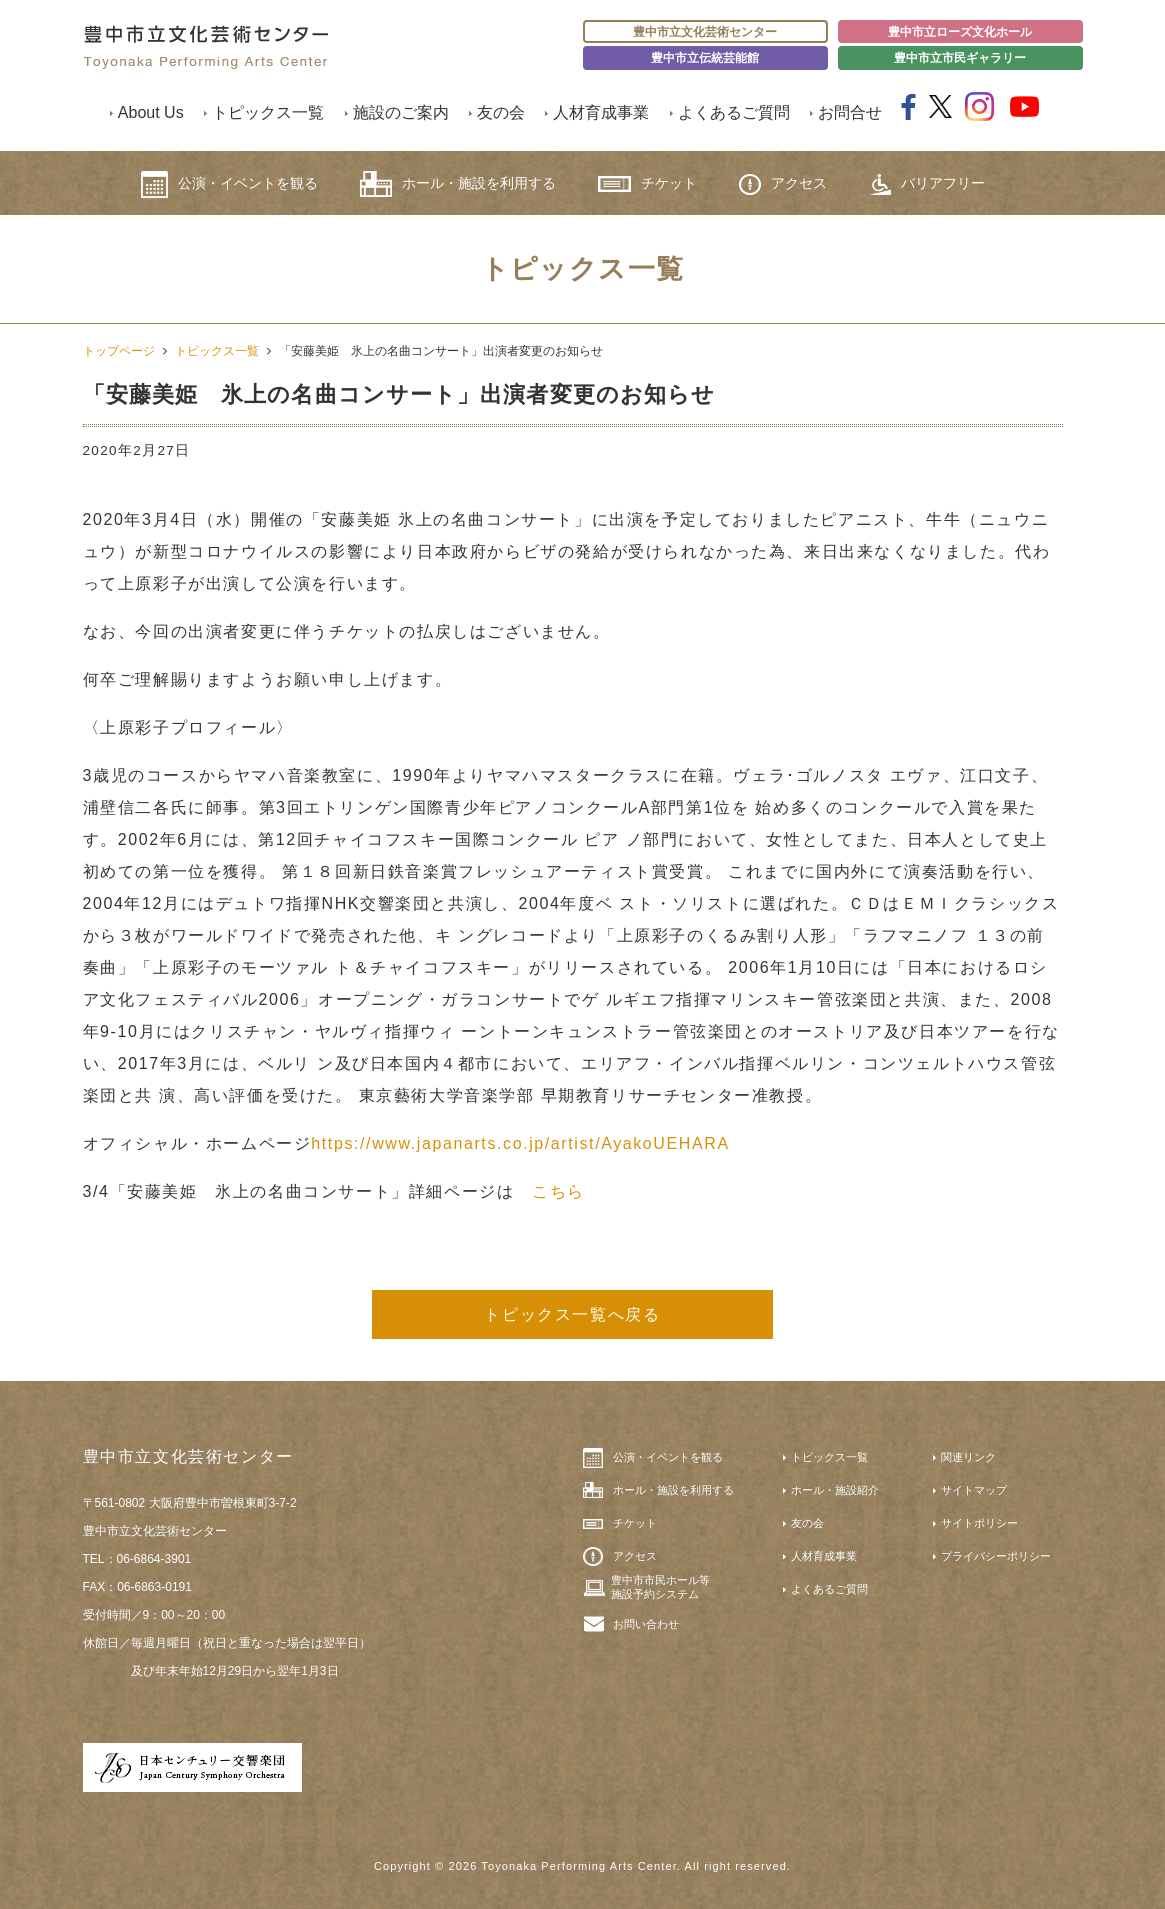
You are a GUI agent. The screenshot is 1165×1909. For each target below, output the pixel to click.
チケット (647, 183)
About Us (151, 112)
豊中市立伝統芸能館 (705, 58)
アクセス (783, 184)
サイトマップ (974, 1490)
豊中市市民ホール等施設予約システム (660, 1587)
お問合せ (850, 112)
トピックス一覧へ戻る (572, 1314)
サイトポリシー (979, 1523)
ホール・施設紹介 (835, 1490)
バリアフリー (927, 184)
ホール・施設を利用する (458, 184)
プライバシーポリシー (996, 1556)
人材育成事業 (601, 112)
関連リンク (968, 1457)
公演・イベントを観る (229, 184)
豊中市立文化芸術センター (705, 32)
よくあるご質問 (734, 112)
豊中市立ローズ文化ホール (960, 32)
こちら (558, 1191)
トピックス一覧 (268, 112)
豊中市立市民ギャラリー (960, 58)
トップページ (119, 351)
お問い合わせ (646, 1624)
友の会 (501, 112)
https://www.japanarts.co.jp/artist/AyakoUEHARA (520, 1143)
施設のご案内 (401, 112)
